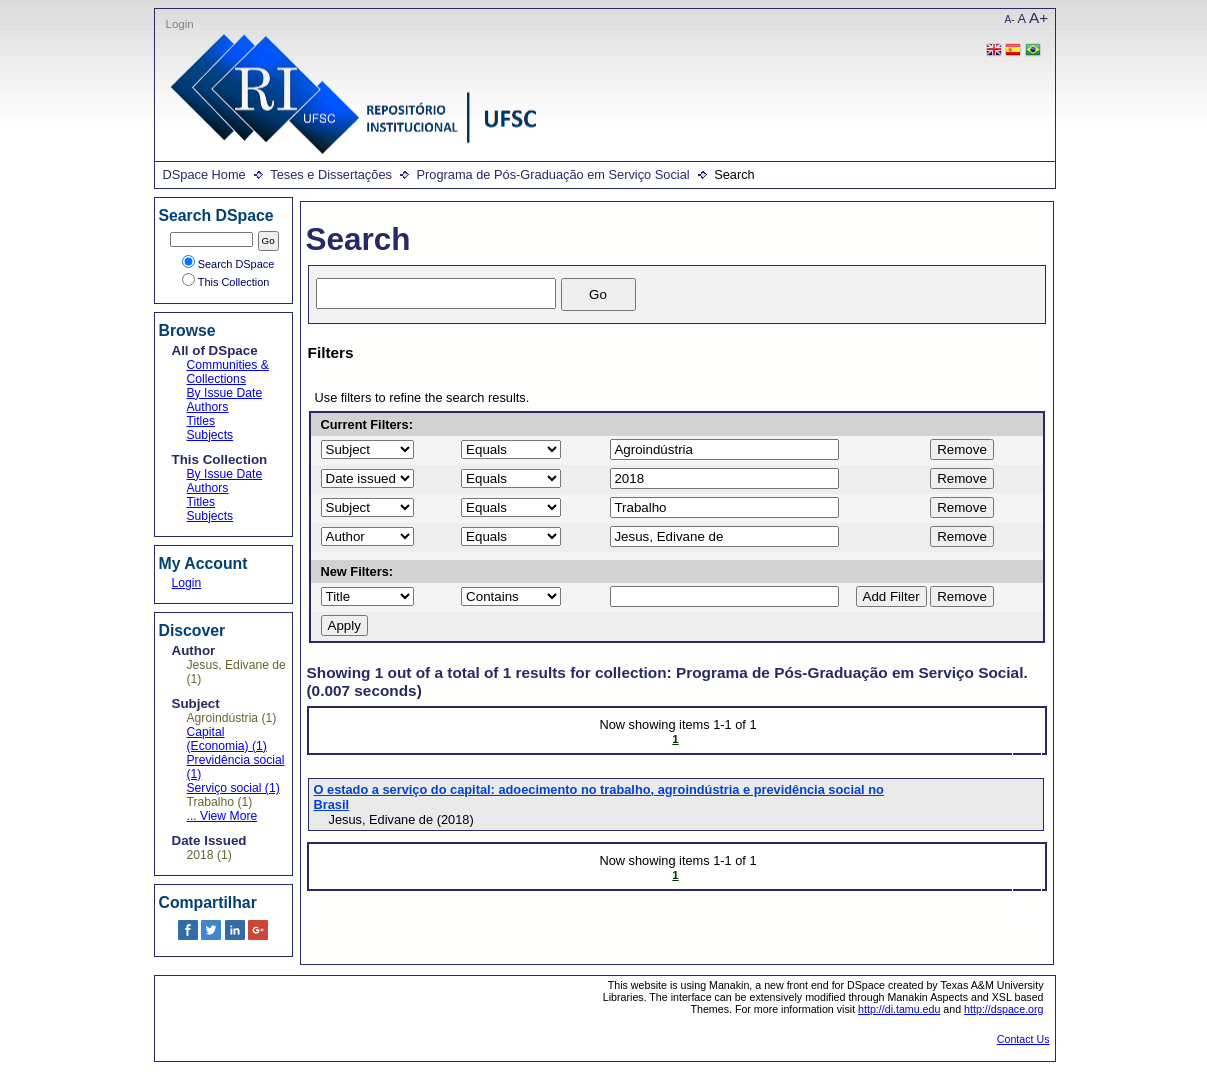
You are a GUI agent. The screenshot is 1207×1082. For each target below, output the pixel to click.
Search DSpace (228, 264)
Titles (201, 421)
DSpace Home (204, 174)
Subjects (210, 435)
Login (180, 24)
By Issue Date (225, 393)
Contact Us (1023, 1039)
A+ (1038, 17)
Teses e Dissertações (331, 174)
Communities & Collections (228, 372)
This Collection (226, 282)
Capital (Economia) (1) (227, 739)
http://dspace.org (1003, 1009)
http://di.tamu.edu (899, 1009)
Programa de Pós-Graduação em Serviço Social (552, 174)
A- (1010, 19)
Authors (208, 407)
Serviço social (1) (233, 788)
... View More (222, 816)
